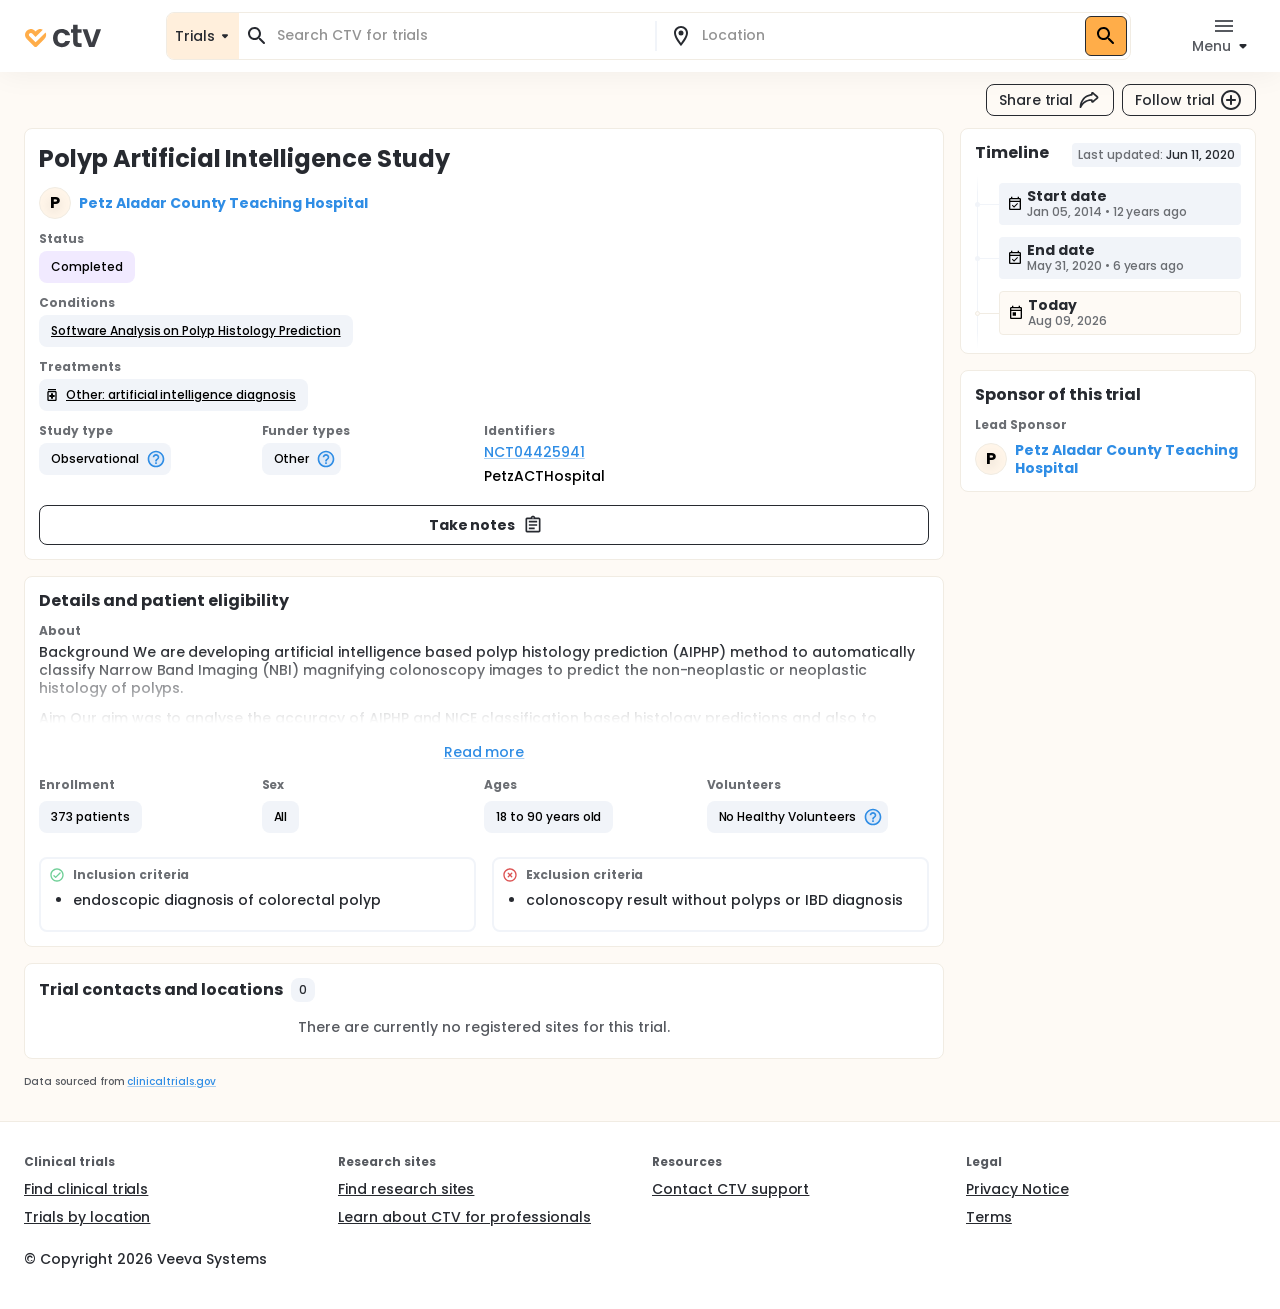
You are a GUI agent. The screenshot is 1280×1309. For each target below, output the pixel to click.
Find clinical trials (86, 1189)
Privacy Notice (1017, 1189)
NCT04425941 (534, 452)
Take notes (486, 525)
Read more (484, 752)
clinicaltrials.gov (171, 1081)
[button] (196, 331)
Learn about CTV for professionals (464, 1217)
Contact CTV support (730, 1189)
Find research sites (406, 1189)
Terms (989, 1217)
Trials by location (87, 1217)
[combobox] (459, 35)
